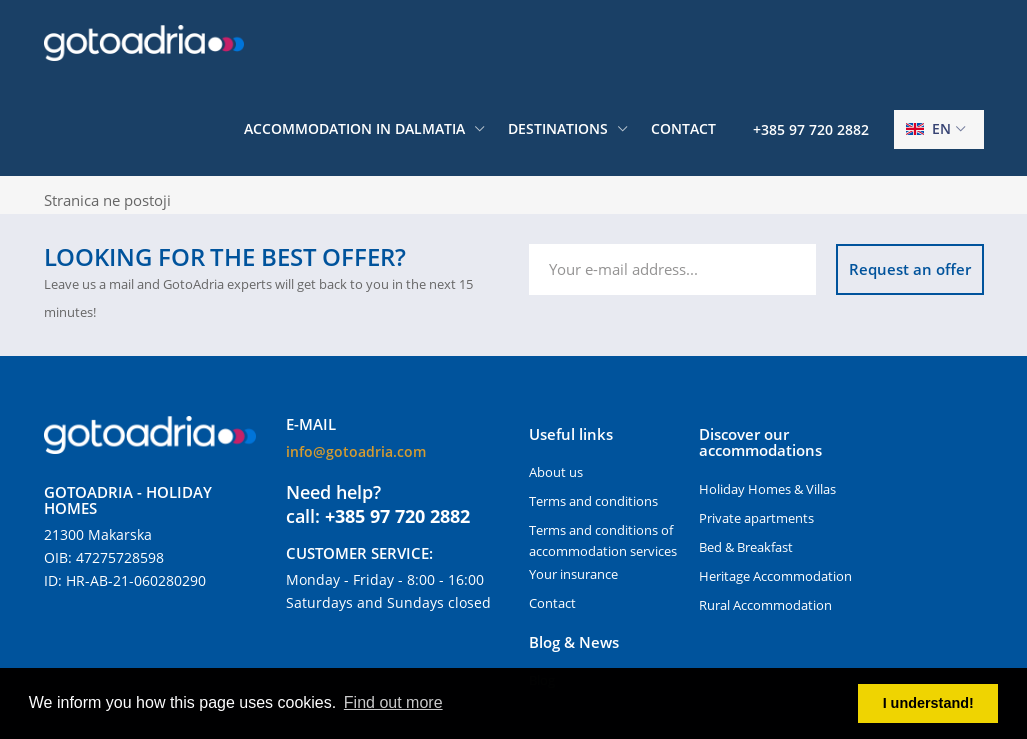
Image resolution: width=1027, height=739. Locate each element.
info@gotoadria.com (356, 451)
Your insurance (573, 574)
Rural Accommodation (765, 605)
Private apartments (756, 518)
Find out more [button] (393, 702)
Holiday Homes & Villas (767, 489)
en (928, 128)
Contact (683, 128)
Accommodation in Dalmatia (354, 128)
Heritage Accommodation (775, 576)
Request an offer (910, 269)
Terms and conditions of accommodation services (603, 540)
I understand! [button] (928, 703)
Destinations (558, 128)
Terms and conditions (593, 501)
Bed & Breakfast (746, 547)
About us (556, 472)
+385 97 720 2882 (811, 129)
